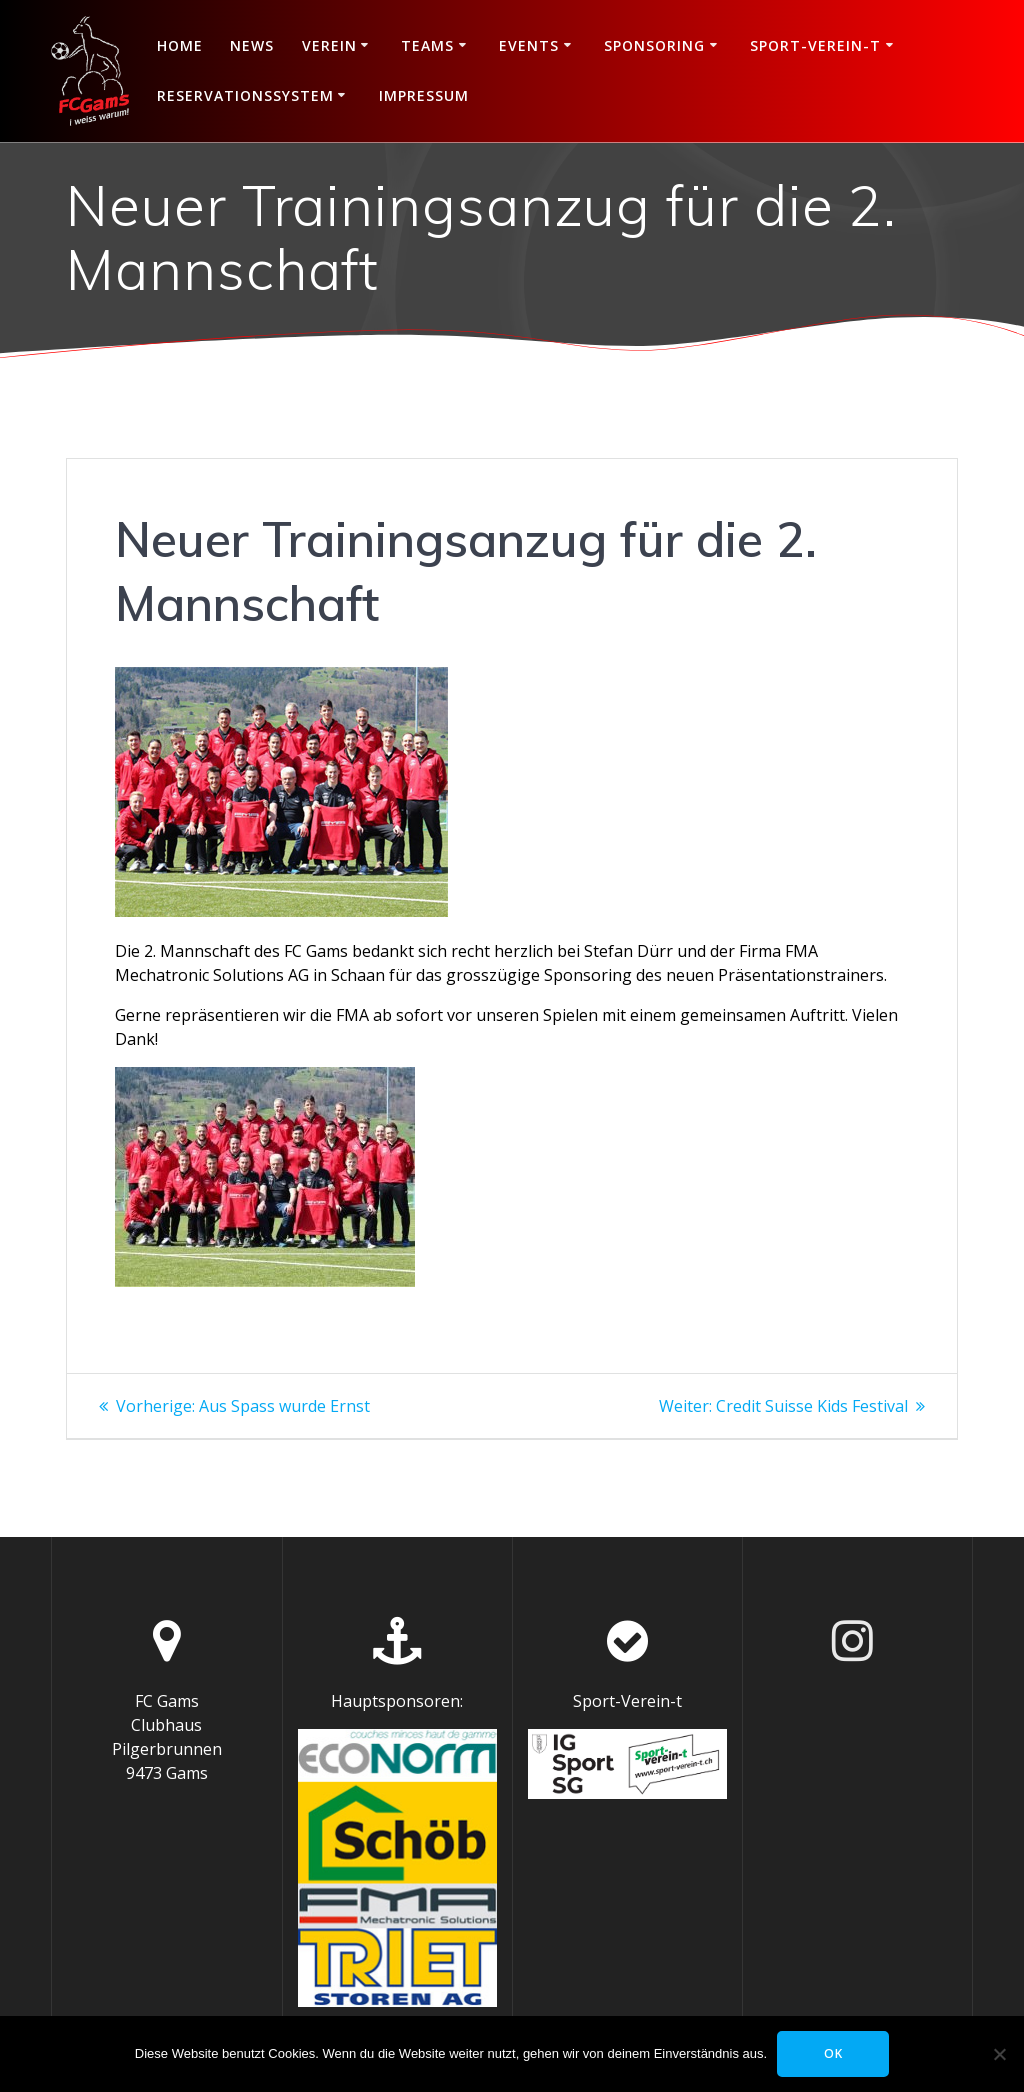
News (252, 45)
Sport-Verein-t (815, 45)
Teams (427, 45)
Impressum (424, 95)
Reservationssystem (245, 95)
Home (180, 45)
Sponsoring (654, 45)
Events (529, 45)
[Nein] (999, 2054)
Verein (329, 45)
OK (833, 2053)
